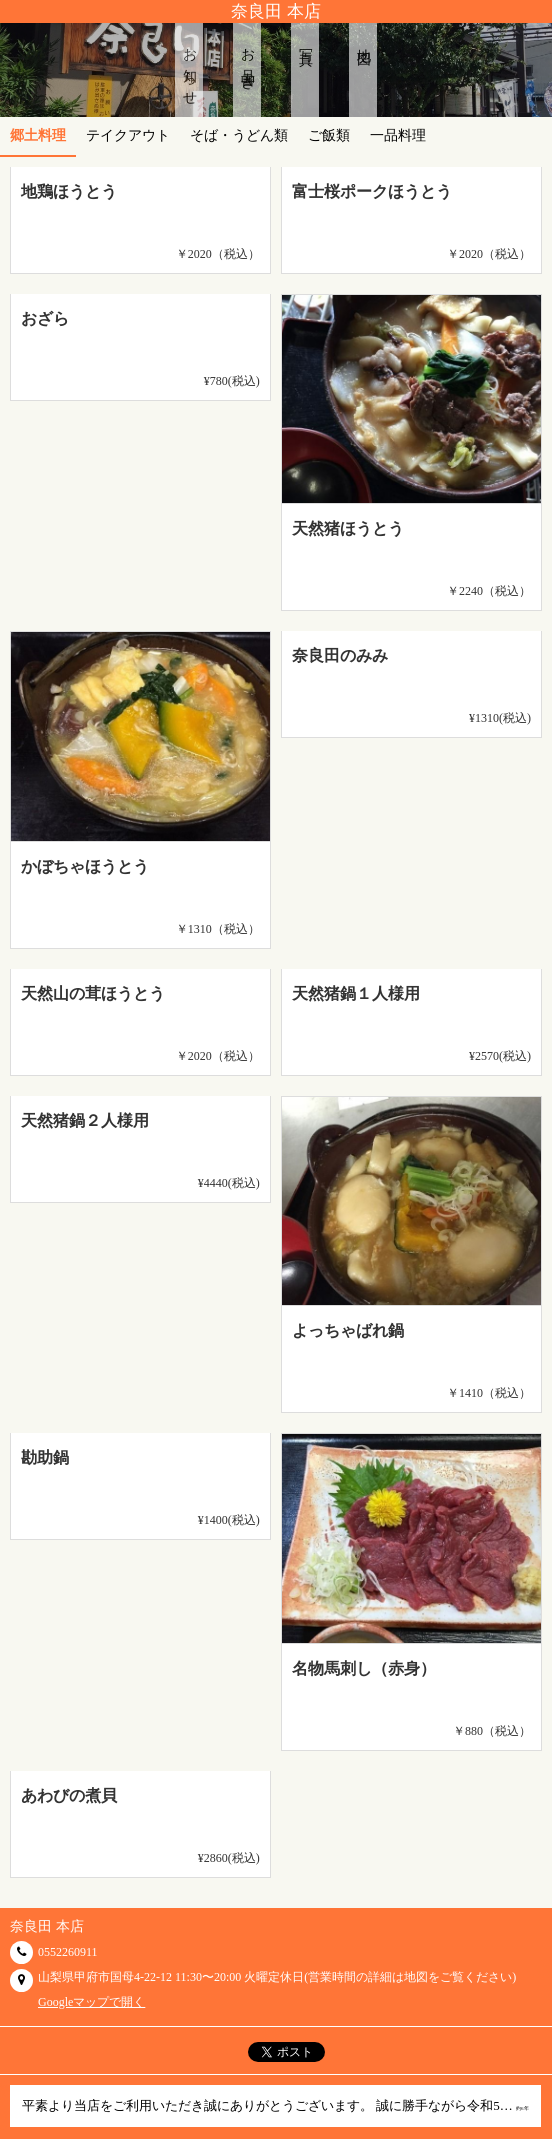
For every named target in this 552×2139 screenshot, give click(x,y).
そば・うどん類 (239, 135)
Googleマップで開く (91, 2002)
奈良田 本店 (275, 11)
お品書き (247, 62)
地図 (363, 42)
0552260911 (68, 1952)
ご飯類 (329, 135)
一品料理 (398, 135)
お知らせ (189, 70)
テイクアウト (128, 135)
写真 (305, 42)
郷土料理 (38, 135)
